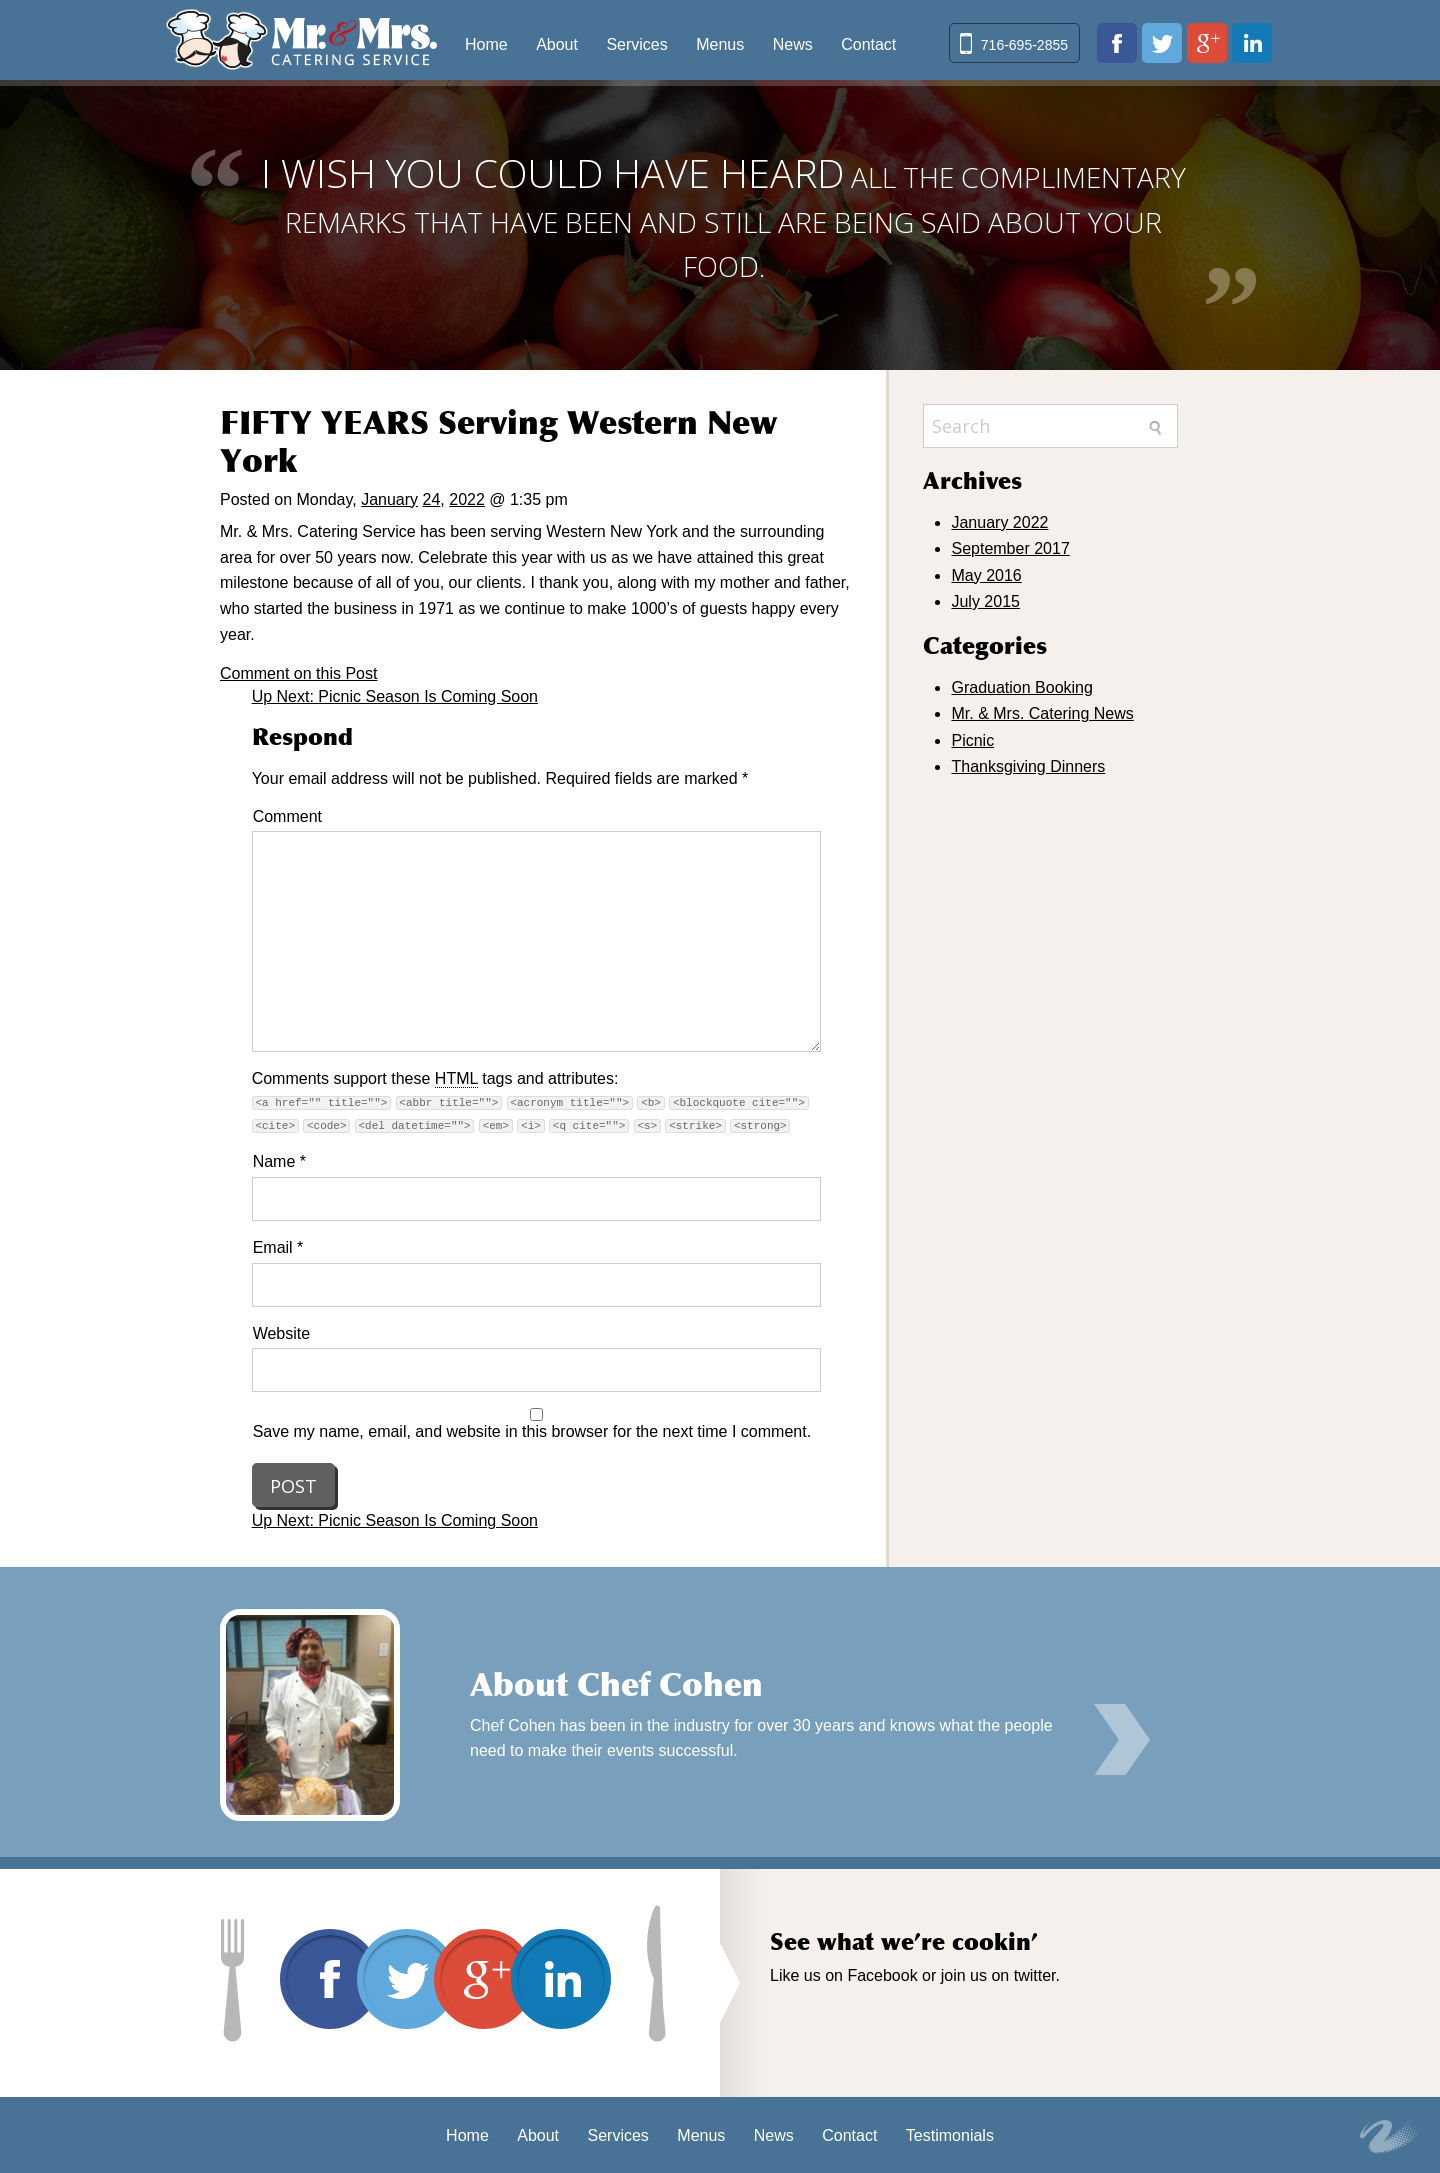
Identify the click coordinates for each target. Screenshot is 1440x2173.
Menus (720, 44)
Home (486, 44)
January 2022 (999, 522)
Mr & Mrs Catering (302, 40)
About (557, 44)
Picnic (972, 740)
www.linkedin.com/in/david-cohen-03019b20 (1252, 43)
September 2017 (1010, 548)
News (793, 44)
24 (432, 499)
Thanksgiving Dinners (1028, 766)
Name (279, 1161)
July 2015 (985, 601)
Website (282, 1333)
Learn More (1122, 1739)
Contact (868, 44)
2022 (467, 499)
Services (636, 44)
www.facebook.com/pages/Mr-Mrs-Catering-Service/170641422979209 (1117, 43)
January (389, 499)
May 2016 (986, 575)
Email (278, 1247)
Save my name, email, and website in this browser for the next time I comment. (532, 1431)
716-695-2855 (1024, 45)
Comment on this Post (298, 673)
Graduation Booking (1021, 687)
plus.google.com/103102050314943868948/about (1207, 43)
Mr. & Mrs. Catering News (1042, 713)
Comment (287, 816)
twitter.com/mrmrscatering (1162, 43)
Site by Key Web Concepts (1390, 2137)
